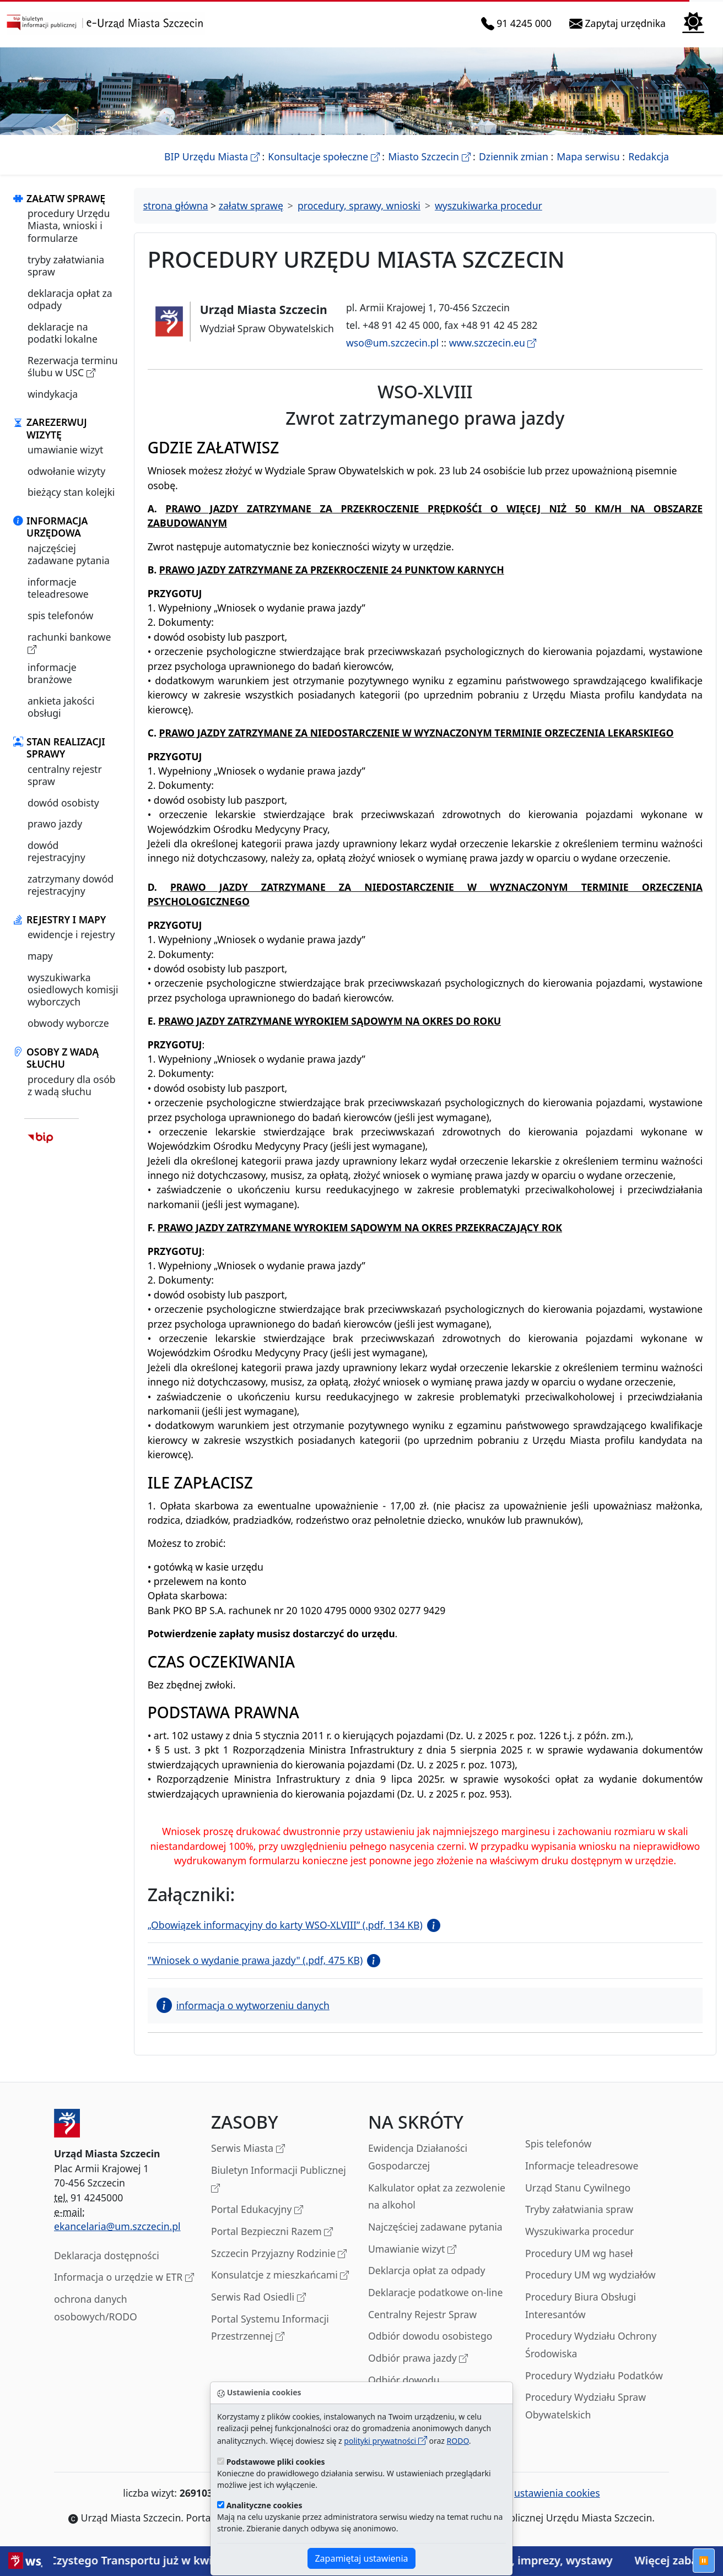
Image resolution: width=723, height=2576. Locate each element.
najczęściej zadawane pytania (69, 554)
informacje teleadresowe (58, 587)
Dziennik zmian (513, 156)
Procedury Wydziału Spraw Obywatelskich (585, 2405)
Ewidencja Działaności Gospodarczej (417, 2156)
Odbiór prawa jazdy (418, 2359)
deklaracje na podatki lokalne (63, 332)
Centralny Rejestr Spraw (422, 2314)
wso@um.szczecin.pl (392, 342)
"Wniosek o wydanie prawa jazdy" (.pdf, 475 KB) (255, 1960)
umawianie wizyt (65, 449)
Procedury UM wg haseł (579, 2253)
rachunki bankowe (69, 643)
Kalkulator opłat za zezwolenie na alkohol (436, 2196)
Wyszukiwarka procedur (579, 2231)
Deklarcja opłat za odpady (426, 2270)
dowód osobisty (63, 802)
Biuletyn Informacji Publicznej (278, 2179)
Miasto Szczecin (429, 156)
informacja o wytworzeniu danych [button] (243, 2005)
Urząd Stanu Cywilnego (577, 2187)
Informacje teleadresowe (581, 2165)
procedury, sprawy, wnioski (359, 205)
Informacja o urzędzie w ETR (124, 2278)
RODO (458, 2441)
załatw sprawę (251, 205)
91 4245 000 (518, 23)
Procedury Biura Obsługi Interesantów (580, 2305)
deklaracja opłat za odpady (70, 299)
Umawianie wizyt (412, 2250)
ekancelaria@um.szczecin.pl (117, 2226)
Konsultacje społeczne (323, 156)
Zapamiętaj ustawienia (361, 2558)
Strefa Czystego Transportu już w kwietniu (140, 2560)
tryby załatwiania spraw (66, 265)
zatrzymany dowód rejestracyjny (71, 884)
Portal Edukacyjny (257, 2210)
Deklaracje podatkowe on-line (435, 2292)
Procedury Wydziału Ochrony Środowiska (590, 2344)
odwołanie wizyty (66, 471)
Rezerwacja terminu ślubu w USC (73, 367)
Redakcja (648, 156)
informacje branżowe (52, 673)
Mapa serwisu (588, 156)
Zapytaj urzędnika (619, 23)
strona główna (175, 205)
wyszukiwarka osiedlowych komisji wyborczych (73, 990)
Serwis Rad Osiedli (258, 2298)
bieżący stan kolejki (71, 492)
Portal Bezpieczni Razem (272, 2232)
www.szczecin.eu (493, 342)
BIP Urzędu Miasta (212, 156)
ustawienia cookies (551, 2492)
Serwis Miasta (248, 2149)
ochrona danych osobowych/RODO (95, 2307)
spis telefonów (60, 615)
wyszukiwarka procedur (488, 205)
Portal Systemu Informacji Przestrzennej (270, 2328)
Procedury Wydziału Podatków (594, 2375)
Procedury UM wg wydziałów (590, 2274)
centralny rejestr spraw (65, 775)
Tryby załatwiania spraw (579, 2209)
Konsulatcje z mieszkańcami (280, 2275)
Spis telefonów (558, 2143)
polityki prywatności (385, 2441)
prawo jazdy (55, 823)
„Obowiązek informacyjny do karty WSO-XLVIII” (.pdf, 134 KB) (285, 1924)
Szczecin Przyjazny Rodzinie (279, 2254)
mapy (40, 955)
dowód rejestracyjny (56, 851)
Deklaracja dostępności (106, 2255)
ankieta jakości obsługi (61, 706)
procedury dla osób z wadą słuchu (72, 1085)
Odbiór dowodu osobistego (430, 2335)
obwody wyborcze (68, 1023)
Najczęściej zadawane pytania (435, 2226)
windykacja (53, 394)
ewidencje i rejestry (71, 934)
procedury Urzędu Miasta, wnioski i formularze (69, 226)
